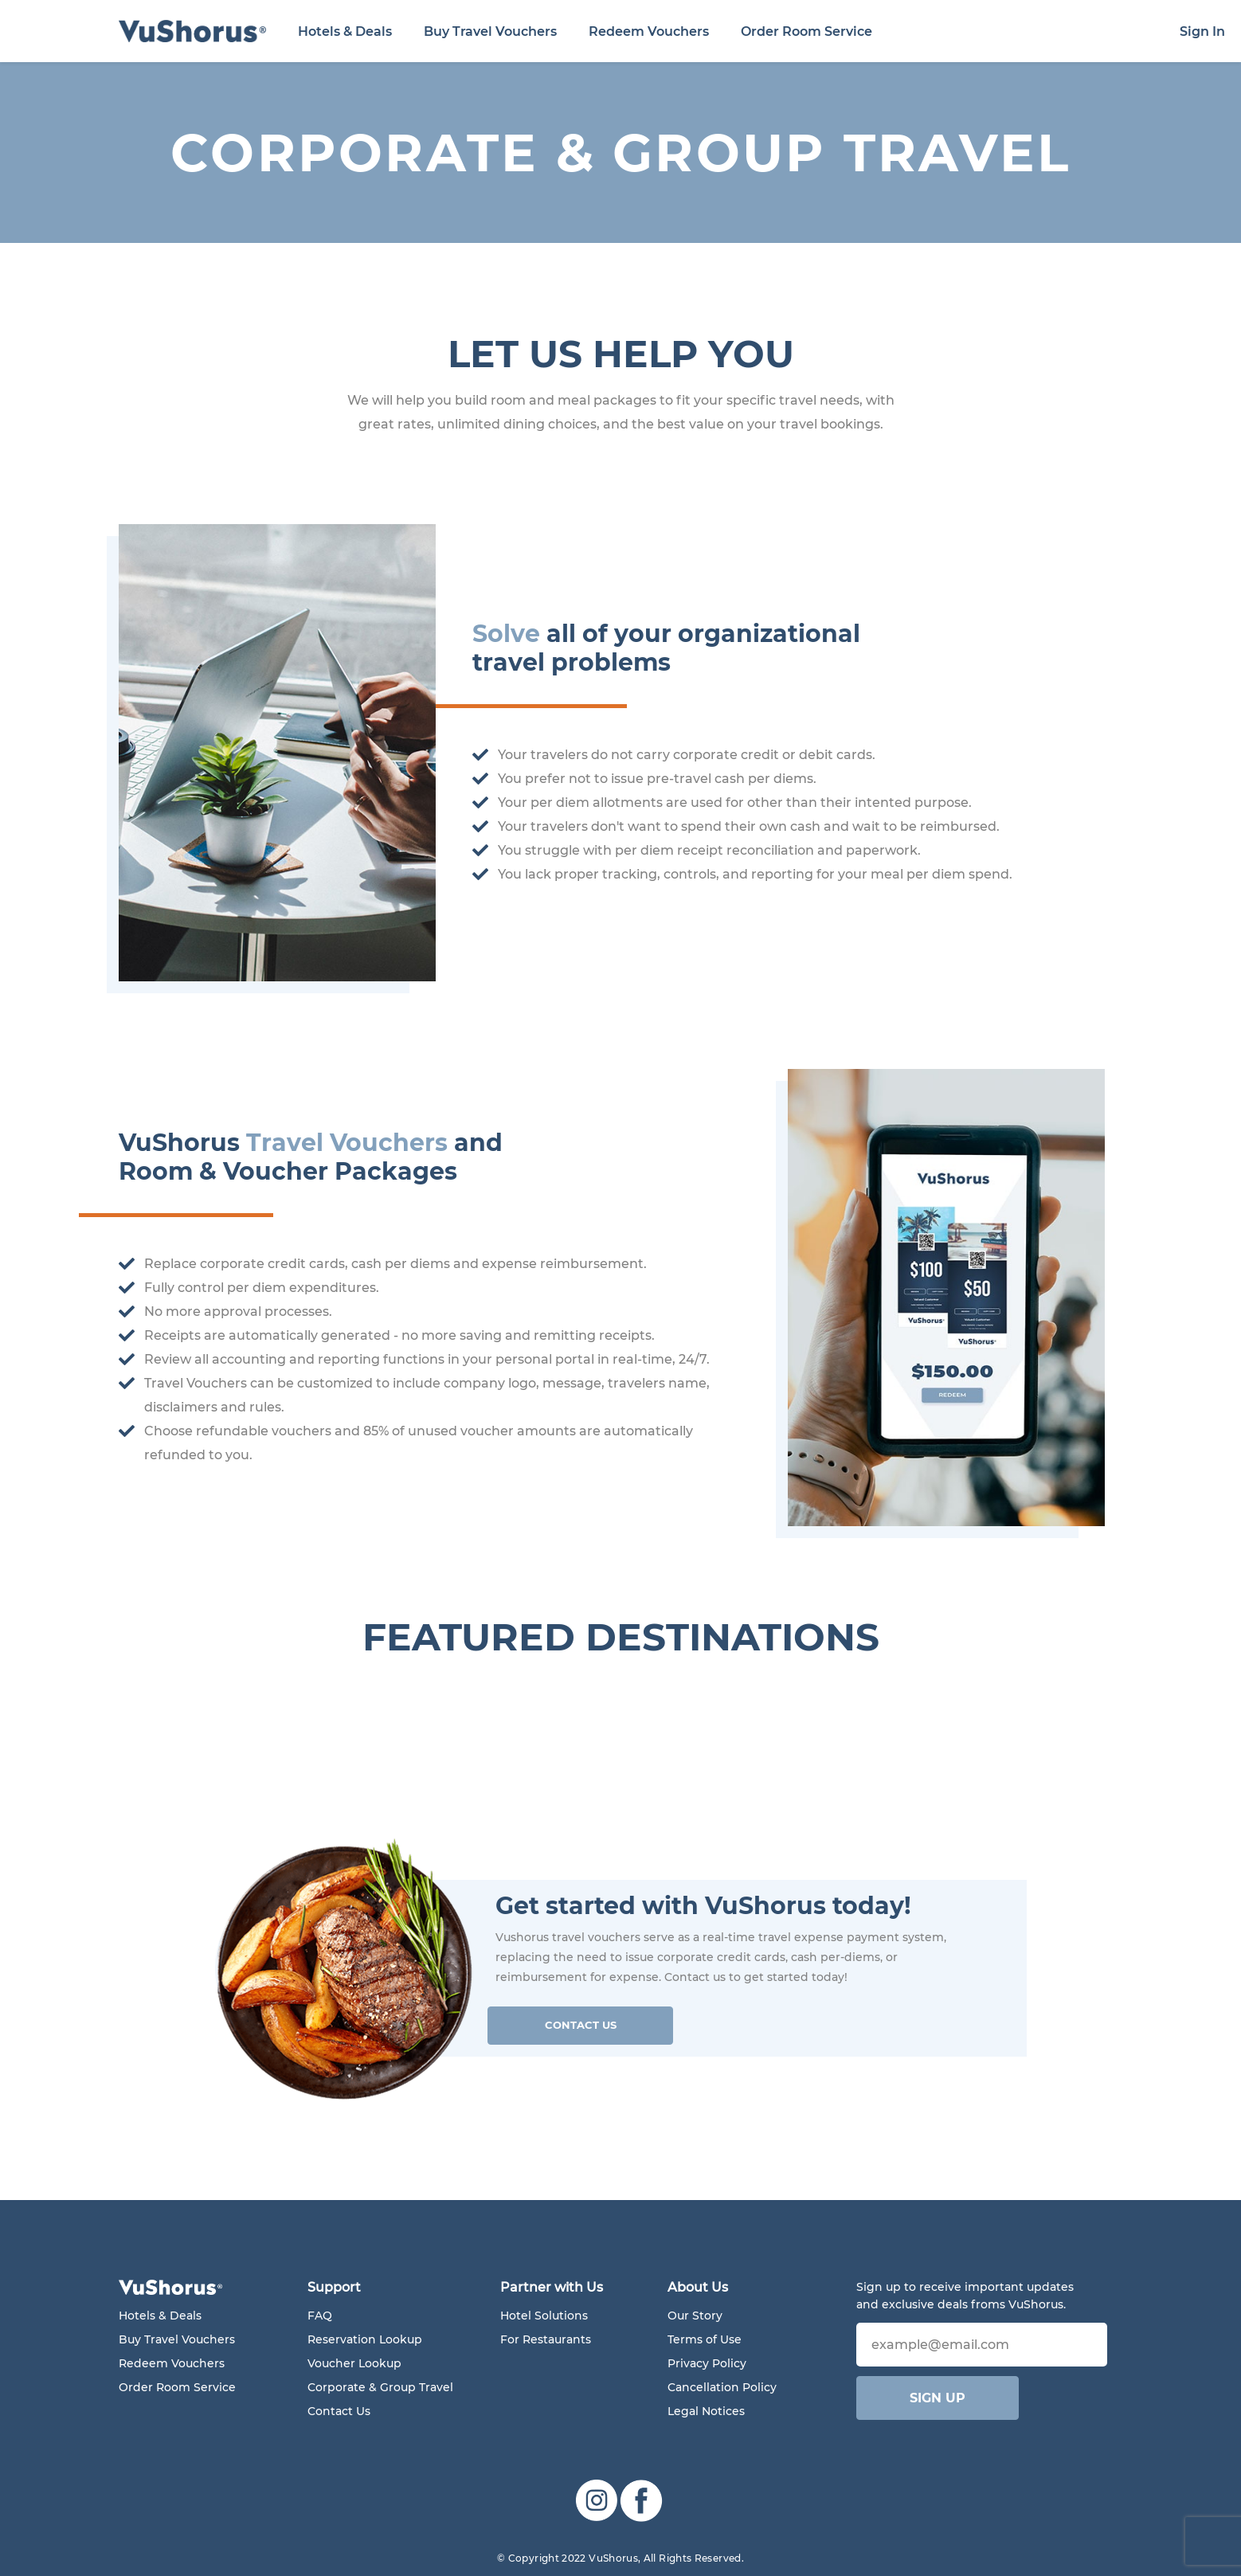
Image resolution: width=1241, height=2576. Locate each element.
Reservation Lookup (364, 2339)
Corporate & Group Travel (380, 2387)
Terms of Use (704, 2339)
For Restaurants (545, 2339)
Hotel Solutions (544, 2315)
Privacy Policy (706, 2363)
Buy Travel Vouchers (490, 31)
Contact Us (581, 2024)
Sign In (1202, 31)
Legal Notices (706, 2411)
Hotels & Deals (345, 31)
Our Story (694, 2315)
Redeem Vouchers (649, 31)
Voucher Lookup (354, 2363)
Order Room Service (806, 31)
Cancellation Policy (722, 2387)
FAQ (319, 2315)
